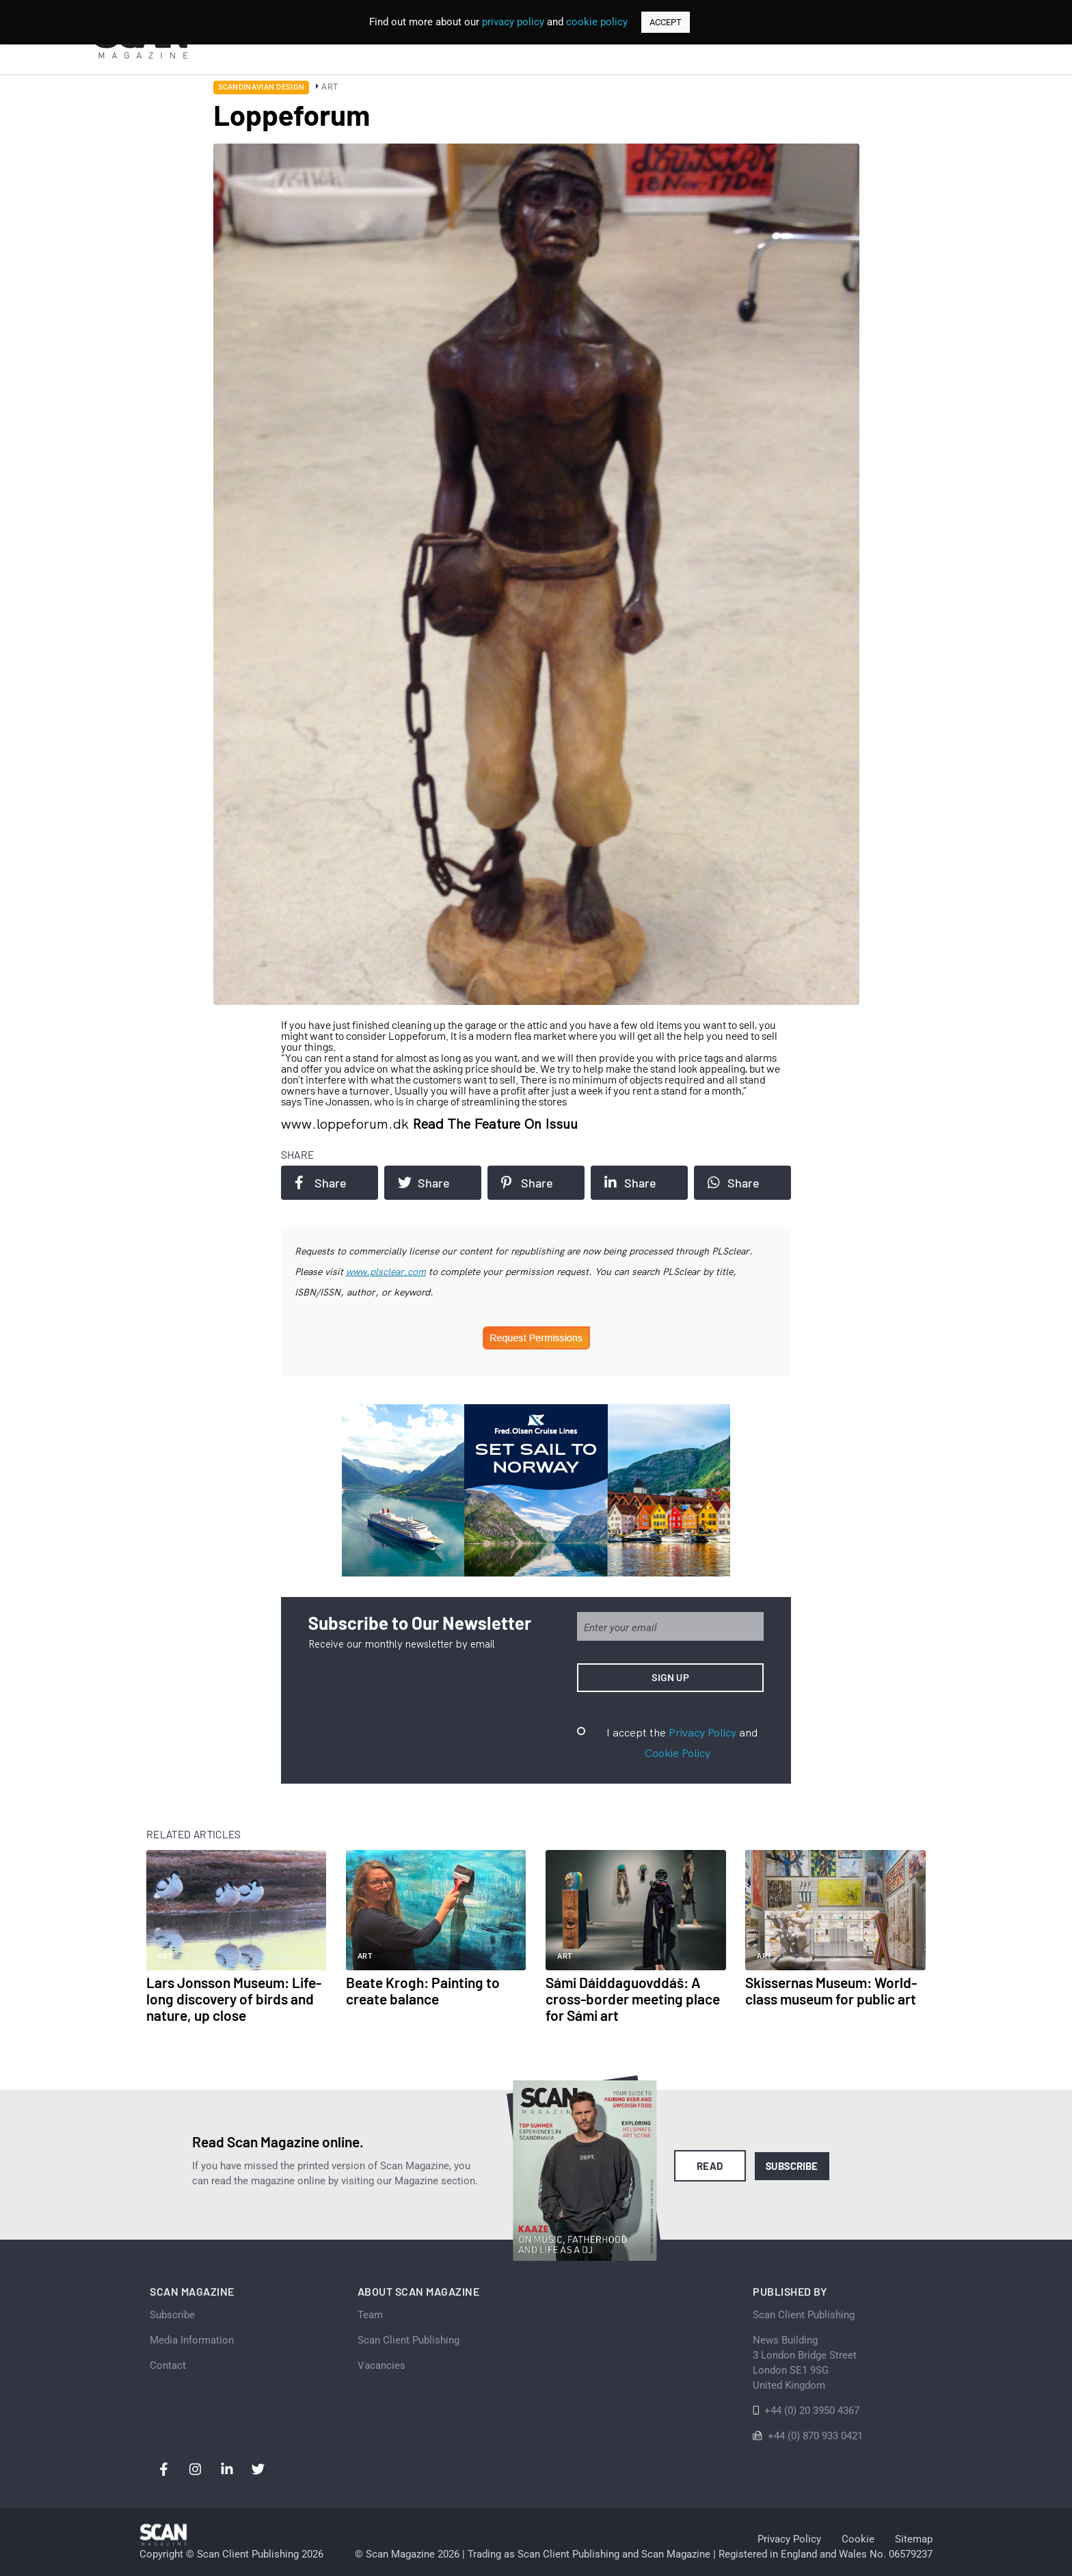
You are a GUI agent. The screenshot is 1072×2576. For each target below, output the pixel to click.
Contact (168, 2365)
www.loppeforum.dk (346, 1123)
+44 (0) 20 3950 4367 (811, 2410)
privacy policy (513, 22)
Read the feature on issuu (495, 1123)
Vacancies (381, 2365)
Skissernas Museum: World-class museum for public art (831, 1990)
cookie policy (597, 22)
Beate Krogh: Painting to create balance (423, 1990)
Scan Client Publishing (408, 2340)
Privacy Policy (702, 1732)
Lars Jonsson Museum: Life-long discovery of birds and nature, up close (233, 1999)
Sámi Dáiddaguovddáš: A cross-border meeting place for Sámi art (633, 1999)
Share (321, 1182)
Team (370, 2315)
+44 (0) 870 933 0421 (815, 2436)
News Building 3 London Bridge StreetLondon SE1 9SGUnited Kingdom (805, 2362)
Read (710, 2166)
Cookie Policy (677, 1753)
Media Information (192, 2340)
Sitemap (914, 2539)
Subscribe (792, 2166)
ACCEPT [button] (665, 22)
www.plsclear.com (386, 1271)
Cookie (858, 2539)
